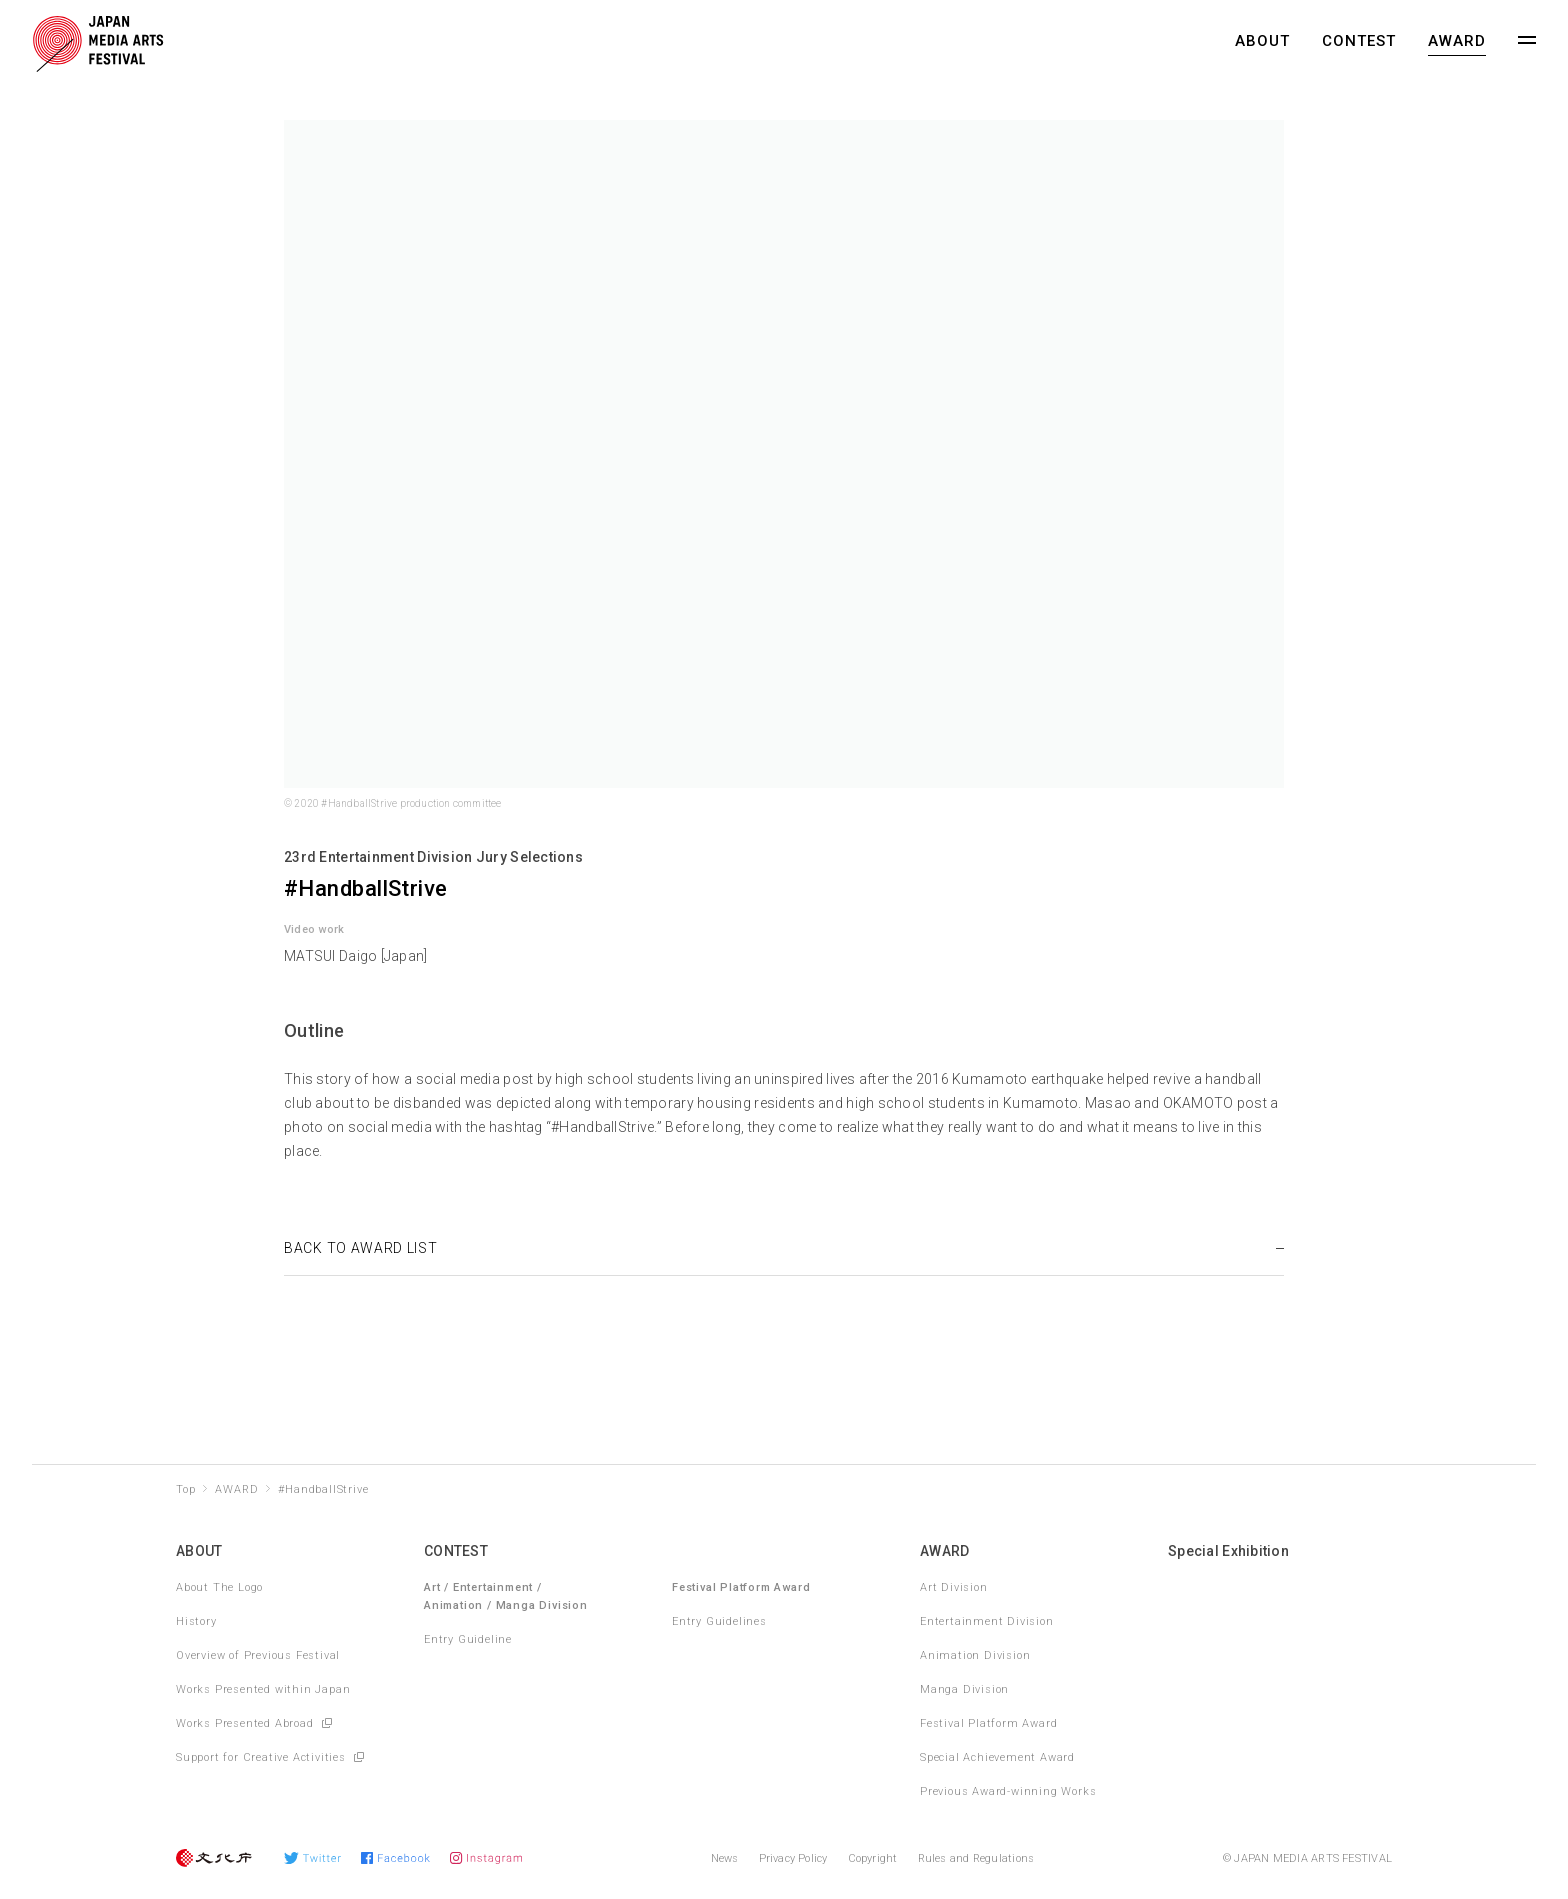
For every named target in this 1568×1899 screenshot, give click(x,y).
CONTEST (1359, 41)
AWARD (1457, 41)
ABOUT (1262, 41)
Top (185, 1489)
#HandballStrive (323, 1489)
